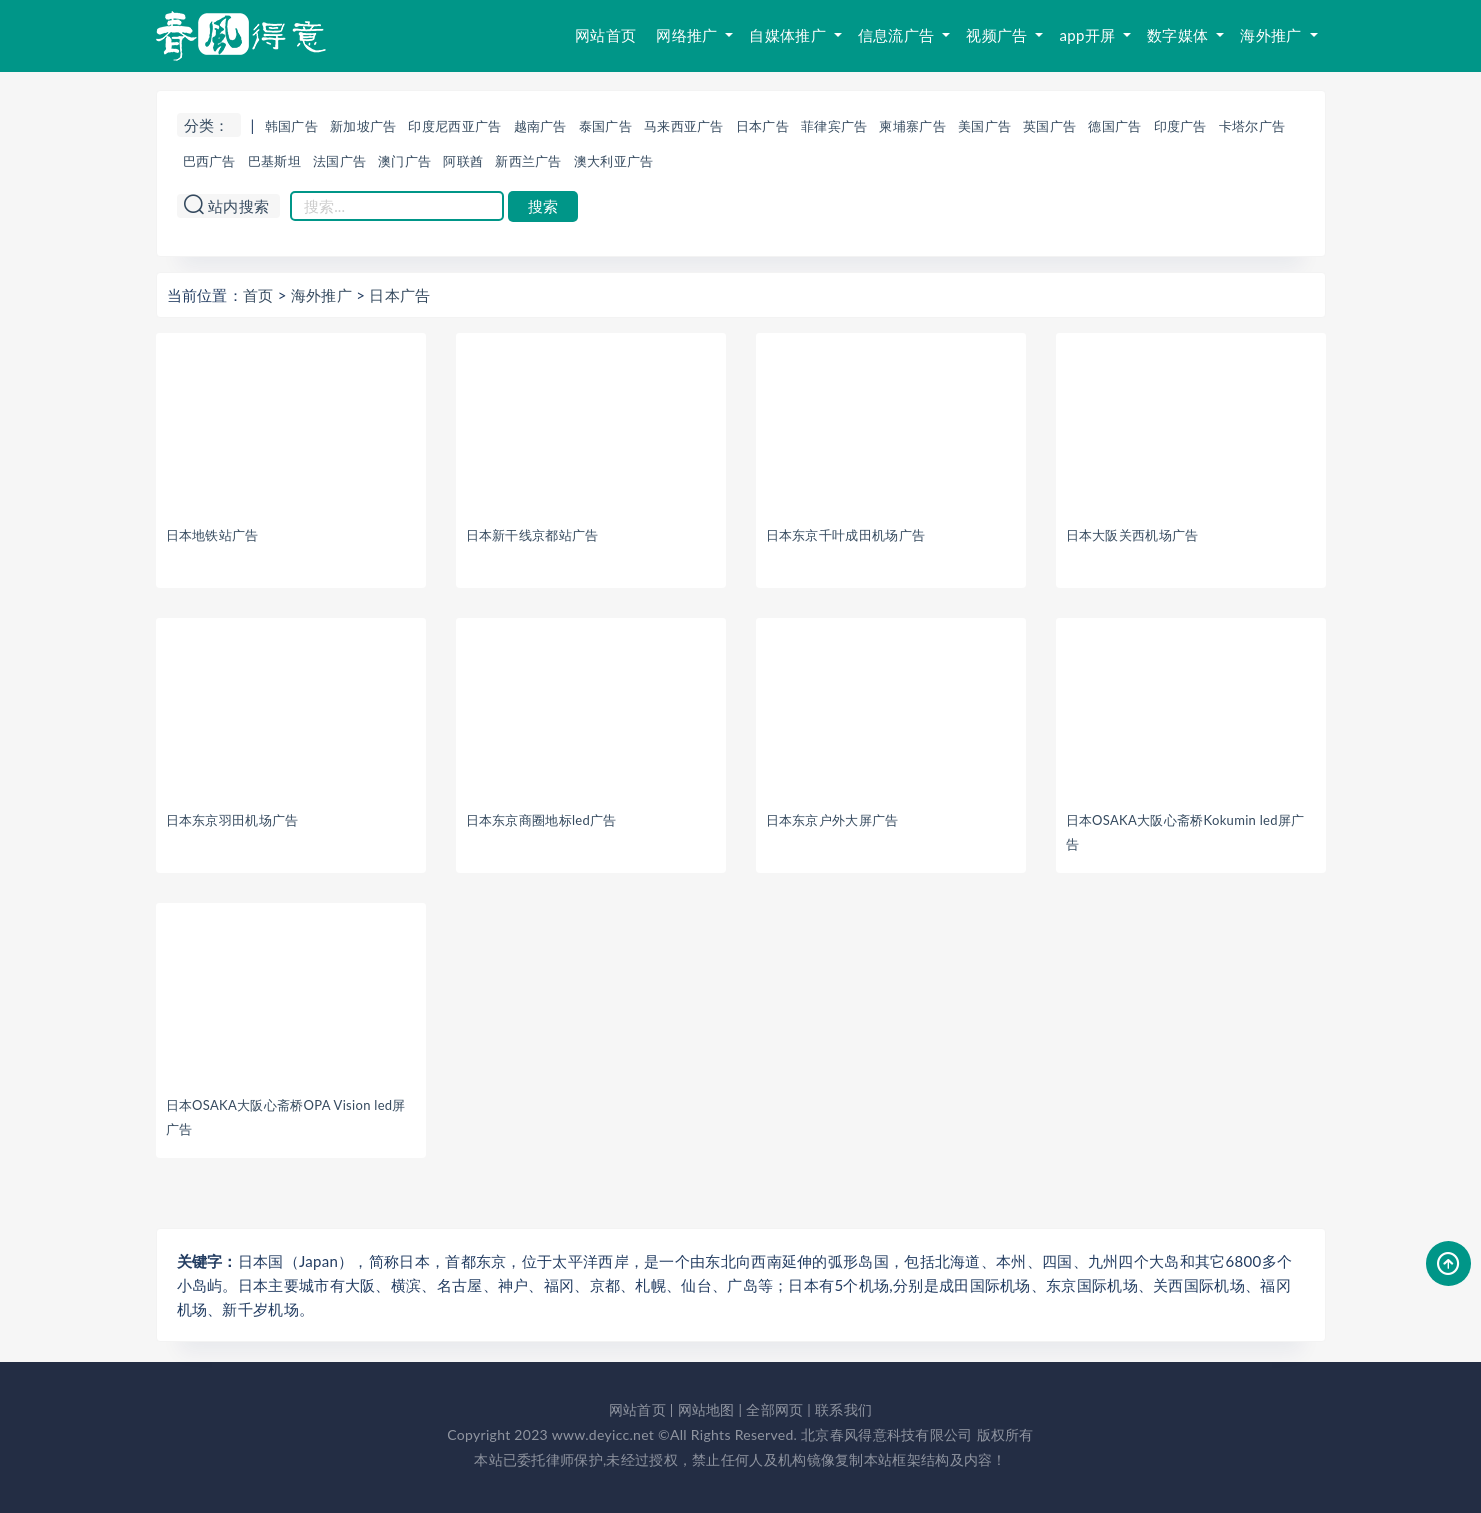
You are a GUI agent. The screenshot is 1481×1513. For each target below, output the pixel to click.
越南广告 (540, 126)
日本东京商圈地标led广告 (541, 820)
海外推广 (1272, 35)
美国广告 (984, 126)
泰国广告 (605, 126)
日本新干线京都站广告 (532, 535)
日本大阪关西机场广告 (1132, 535)
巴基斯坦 (274, 161)
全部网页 (774, 1409)
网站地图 (706, 1409)
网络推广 (688, 35)
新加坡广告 (363, 126)
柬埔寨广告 (912, 126)
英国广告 (1049, 126)
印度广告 (1180, 126)
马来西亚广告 (684, 126)
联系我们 (843, 1409)
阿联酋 (463, 161)
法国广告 (339, 161)
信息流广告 (898, 35)
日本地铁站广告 (212, 535)
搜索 (543, 206)
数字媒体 (1179, 35)
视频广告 (998, 35)
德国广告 (1114, 126)
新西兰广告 (528, 161)
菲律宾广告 (834, 126)
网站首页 (605, 35)
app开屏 (1089, 35)
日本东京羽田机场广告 (232, 820)
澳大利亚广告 (614, 161)
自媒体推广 (789, 35)
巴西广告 (209, 161)
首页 (258, 295)
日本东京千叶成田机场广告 (846, 535)
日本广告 (762, 126)
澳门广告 (404, 161)
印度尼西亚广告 (454, 126)
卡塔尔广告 (1252, 126)
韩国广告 (291, 126)
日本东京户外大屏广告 (832, 820)
